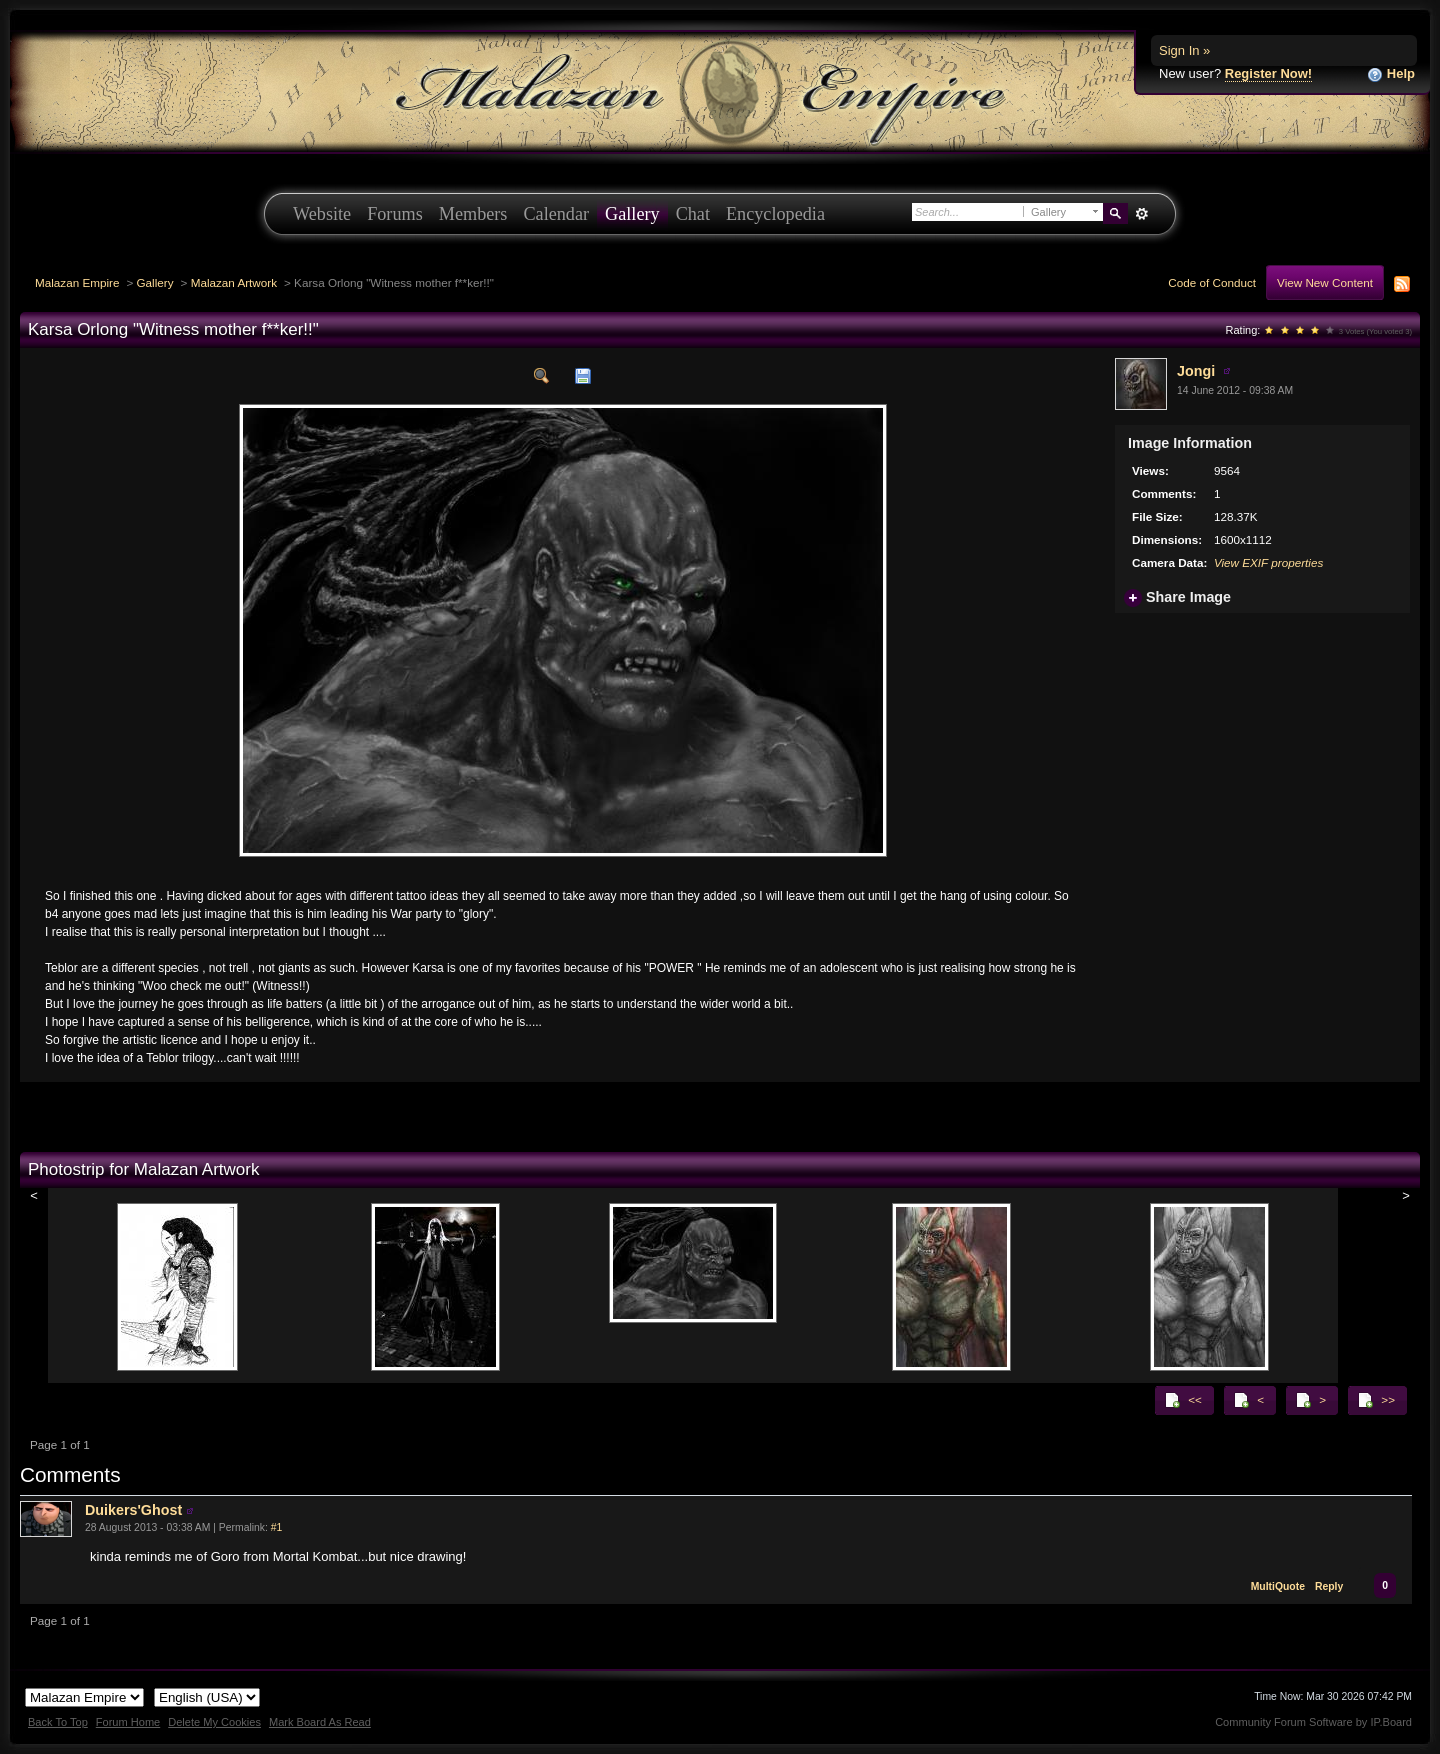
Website (322, 214)
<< (1183, 1400)
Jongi (1196, 371)
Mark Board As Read (320, 1722)
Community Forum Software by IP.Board (1313, 1722)
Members (473, 214)
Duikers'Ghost (133, 1510)
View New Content (1325, 282)
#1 (277, 1527)
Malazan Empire (77, 282)
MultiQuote (1278, 1586)
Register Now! (1268, 73)
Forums (395, 214)
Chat (693, 214)
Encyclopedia (775, 214)
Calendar (556, 214)
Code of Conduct (1212, 282)
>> (1376, 1400)
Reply (1329, 1586)
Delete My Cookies (214, 1722)
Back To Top (58, 1722)
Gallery (632, 214)
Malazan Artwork (234, 282)
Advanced (1141, 214)
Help (1391, 74)
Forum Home (128, 1722)
